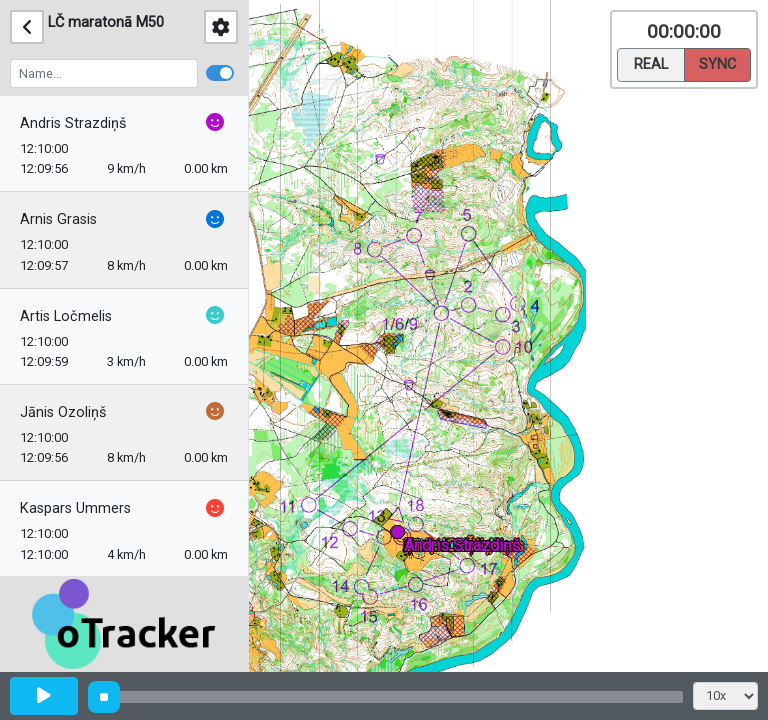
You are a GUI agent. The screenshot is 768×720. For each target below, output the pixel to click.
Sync (717, 63)
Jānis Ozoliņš (63, 412)
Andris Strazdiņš (73, 123)
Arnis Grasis (58, 219)
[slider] (104, 697)
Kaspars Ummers (75, 508)
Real (651, 63)
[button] (401, 535)
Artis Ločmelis (66, 316)
